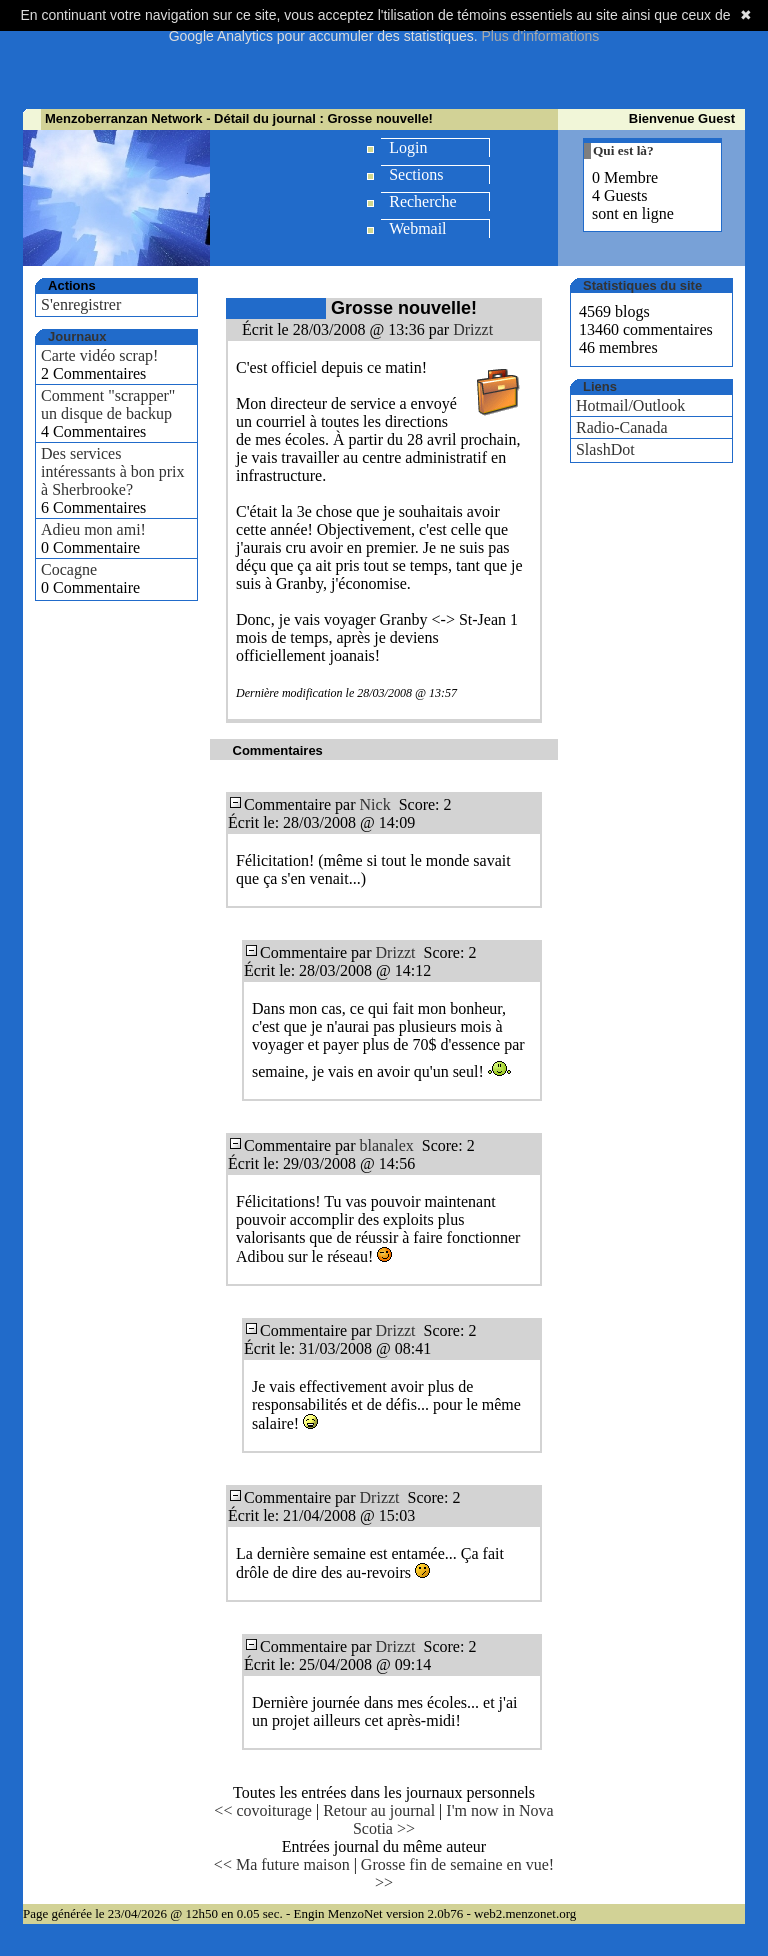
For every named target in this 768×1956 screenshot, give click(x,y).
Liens (600, 386)
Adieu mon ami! (93, 529)
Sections (416, 174)
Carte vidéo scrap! (99, 355)
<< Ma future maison (282, 1864)
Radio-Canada (622, 427)
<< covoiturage (263, 1810)
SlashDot (605, 449)
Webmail (417, 228)
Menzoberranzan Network (123, 118)
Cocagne (69, 569)
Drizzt (473, 329)
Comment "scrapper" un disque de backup (108, 404)
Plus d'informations (540, 36)
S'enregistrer (81, 304)
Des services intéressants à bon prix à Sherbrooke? (113, 471)
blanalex (387, 1145)
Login (408, 147)
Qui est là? (623, 150)
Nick (375, 804)
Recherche (423, 201)
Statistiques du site (642, 285)
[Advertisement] (387, 60)
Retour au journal (379, 1810)
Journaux (77, 336)
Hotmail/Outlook (630, 405)
